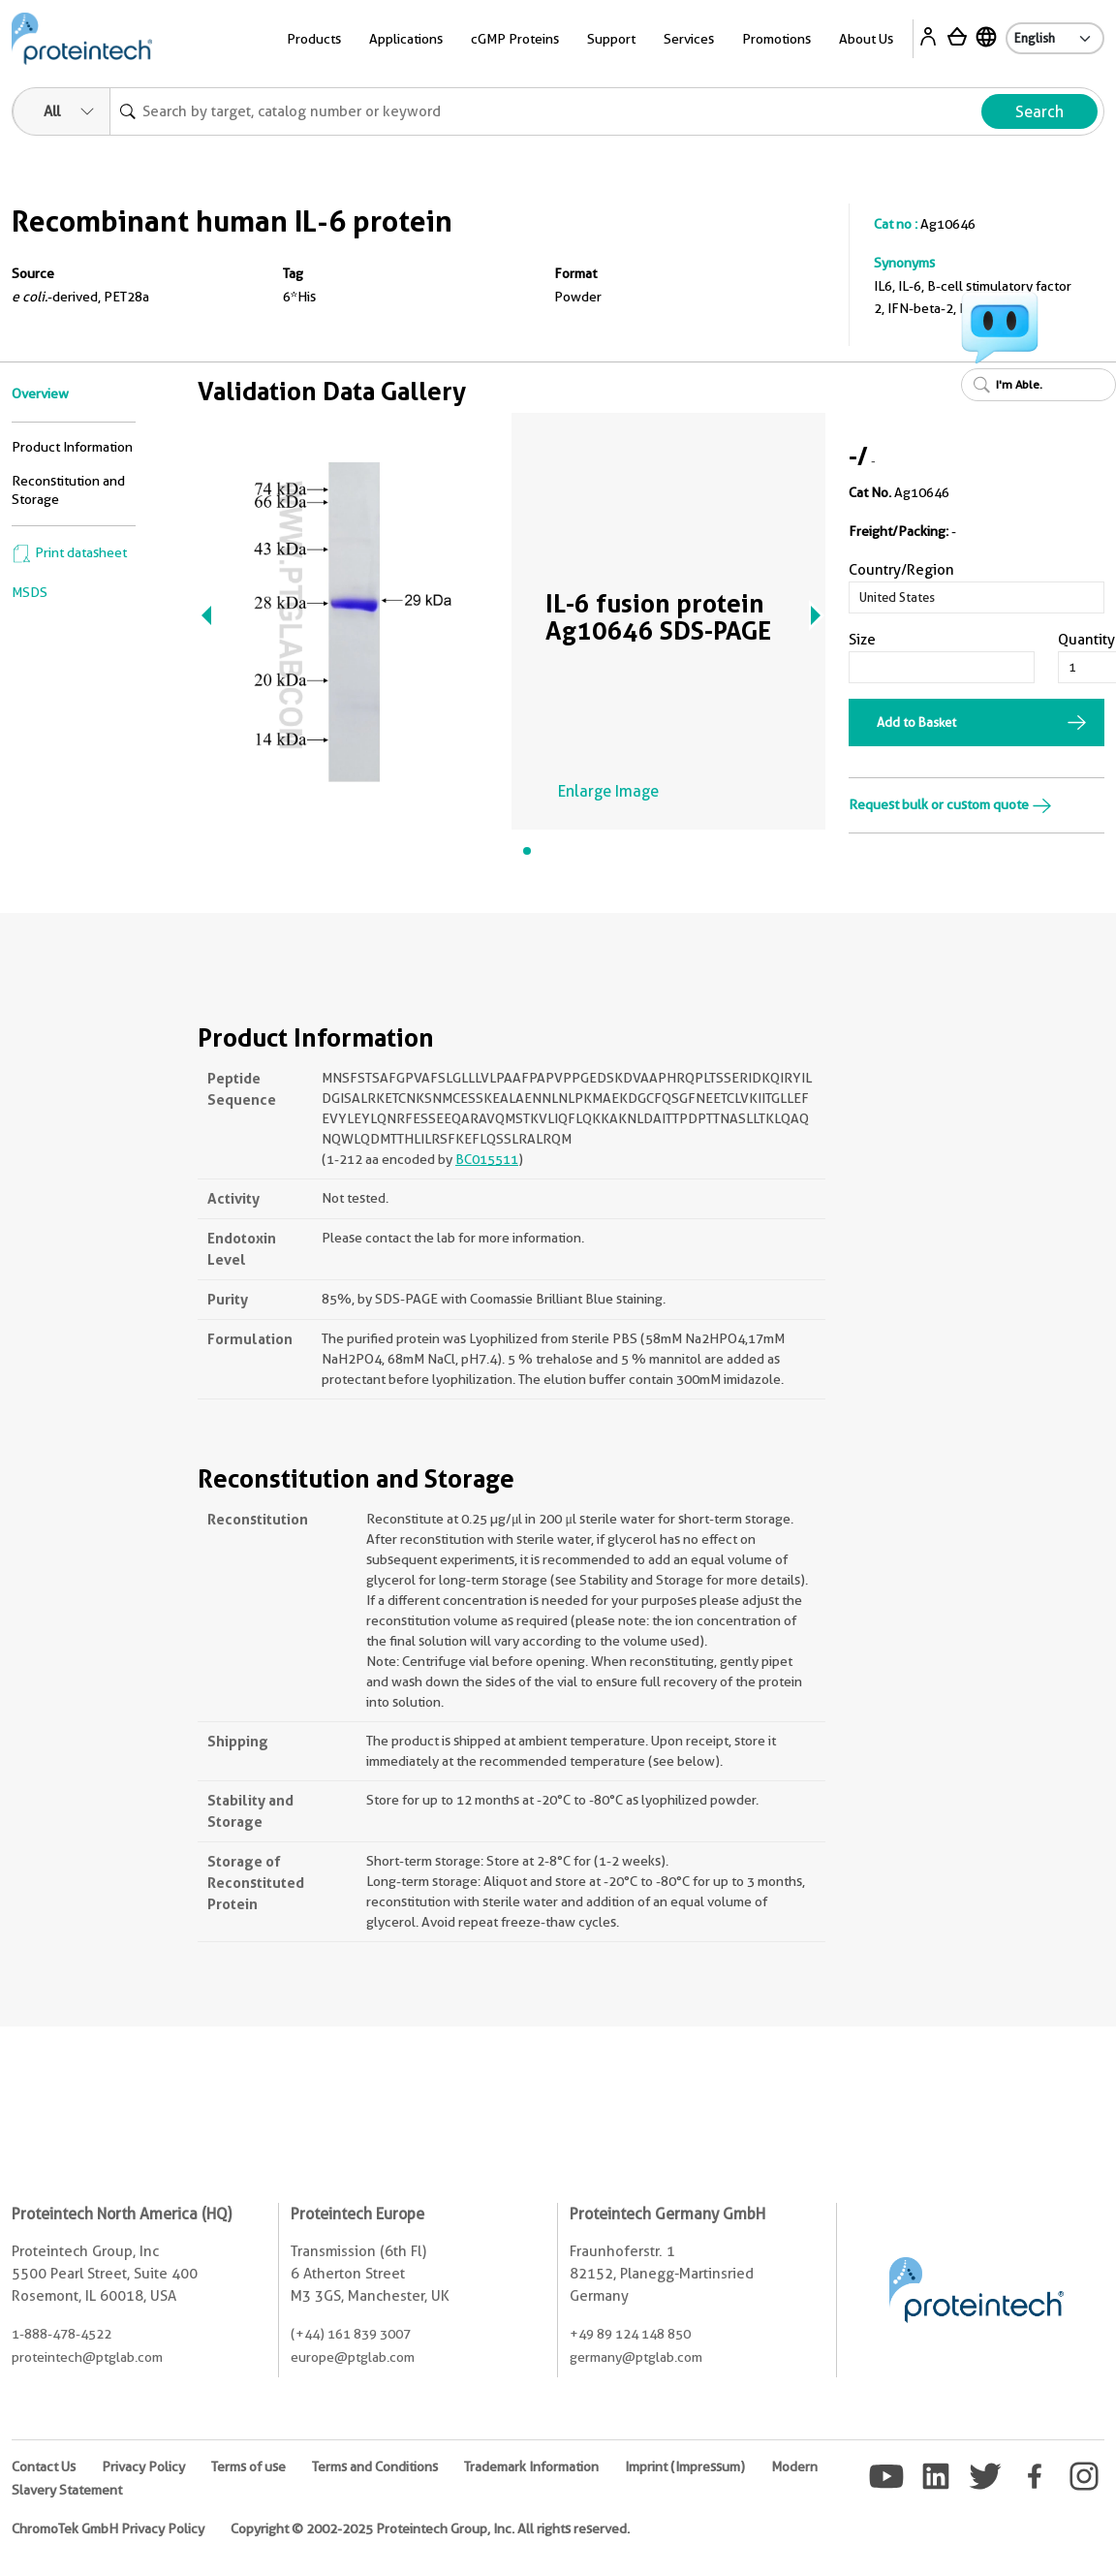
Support (611, 39)
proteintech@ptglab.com (87, 2357)
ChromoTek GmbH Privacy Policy (108, 2528)
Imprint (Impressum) (685, 2466)
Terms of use (248, 2466)
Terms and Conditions (375, 2466)
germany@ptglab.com (636, 2357)
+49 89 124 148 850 (630, 2333)
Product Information (72, 447)
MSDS (29, 592)
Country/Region (901, 570)
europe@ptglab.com (353, 2357)
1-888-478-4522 (61, 2333)
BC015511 (486, 1159)
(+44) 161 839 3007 (351, 2333)
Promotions (776, 39)
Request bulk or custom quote (950, 804)
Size (862, 639)
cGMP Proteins (515, 39)
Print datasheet (69, 552)
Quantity (1086, 639)
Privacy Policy (143, 2466)
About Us (866, 39)
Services (689, 39)
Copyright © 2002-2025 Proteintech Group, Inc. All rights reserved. (430, 2528)
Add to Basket (916, 722)
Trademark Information (531, 2466)
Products (314, 39)
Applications (406, 39)
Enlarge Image (608, 791)
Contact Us (44, 2466)
